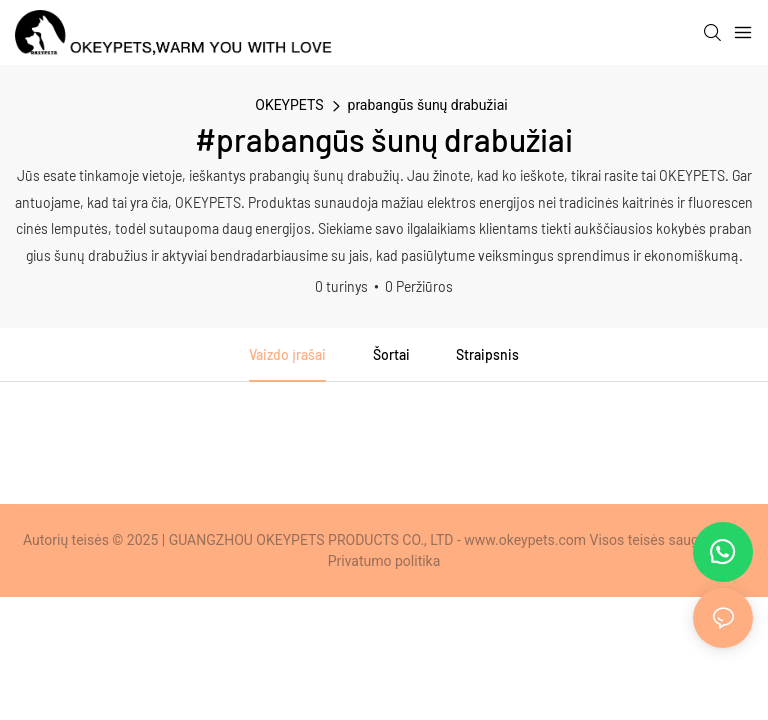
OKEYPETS (289, 105)
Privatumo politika (384, 561)
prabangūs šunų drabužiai (428, 105)
